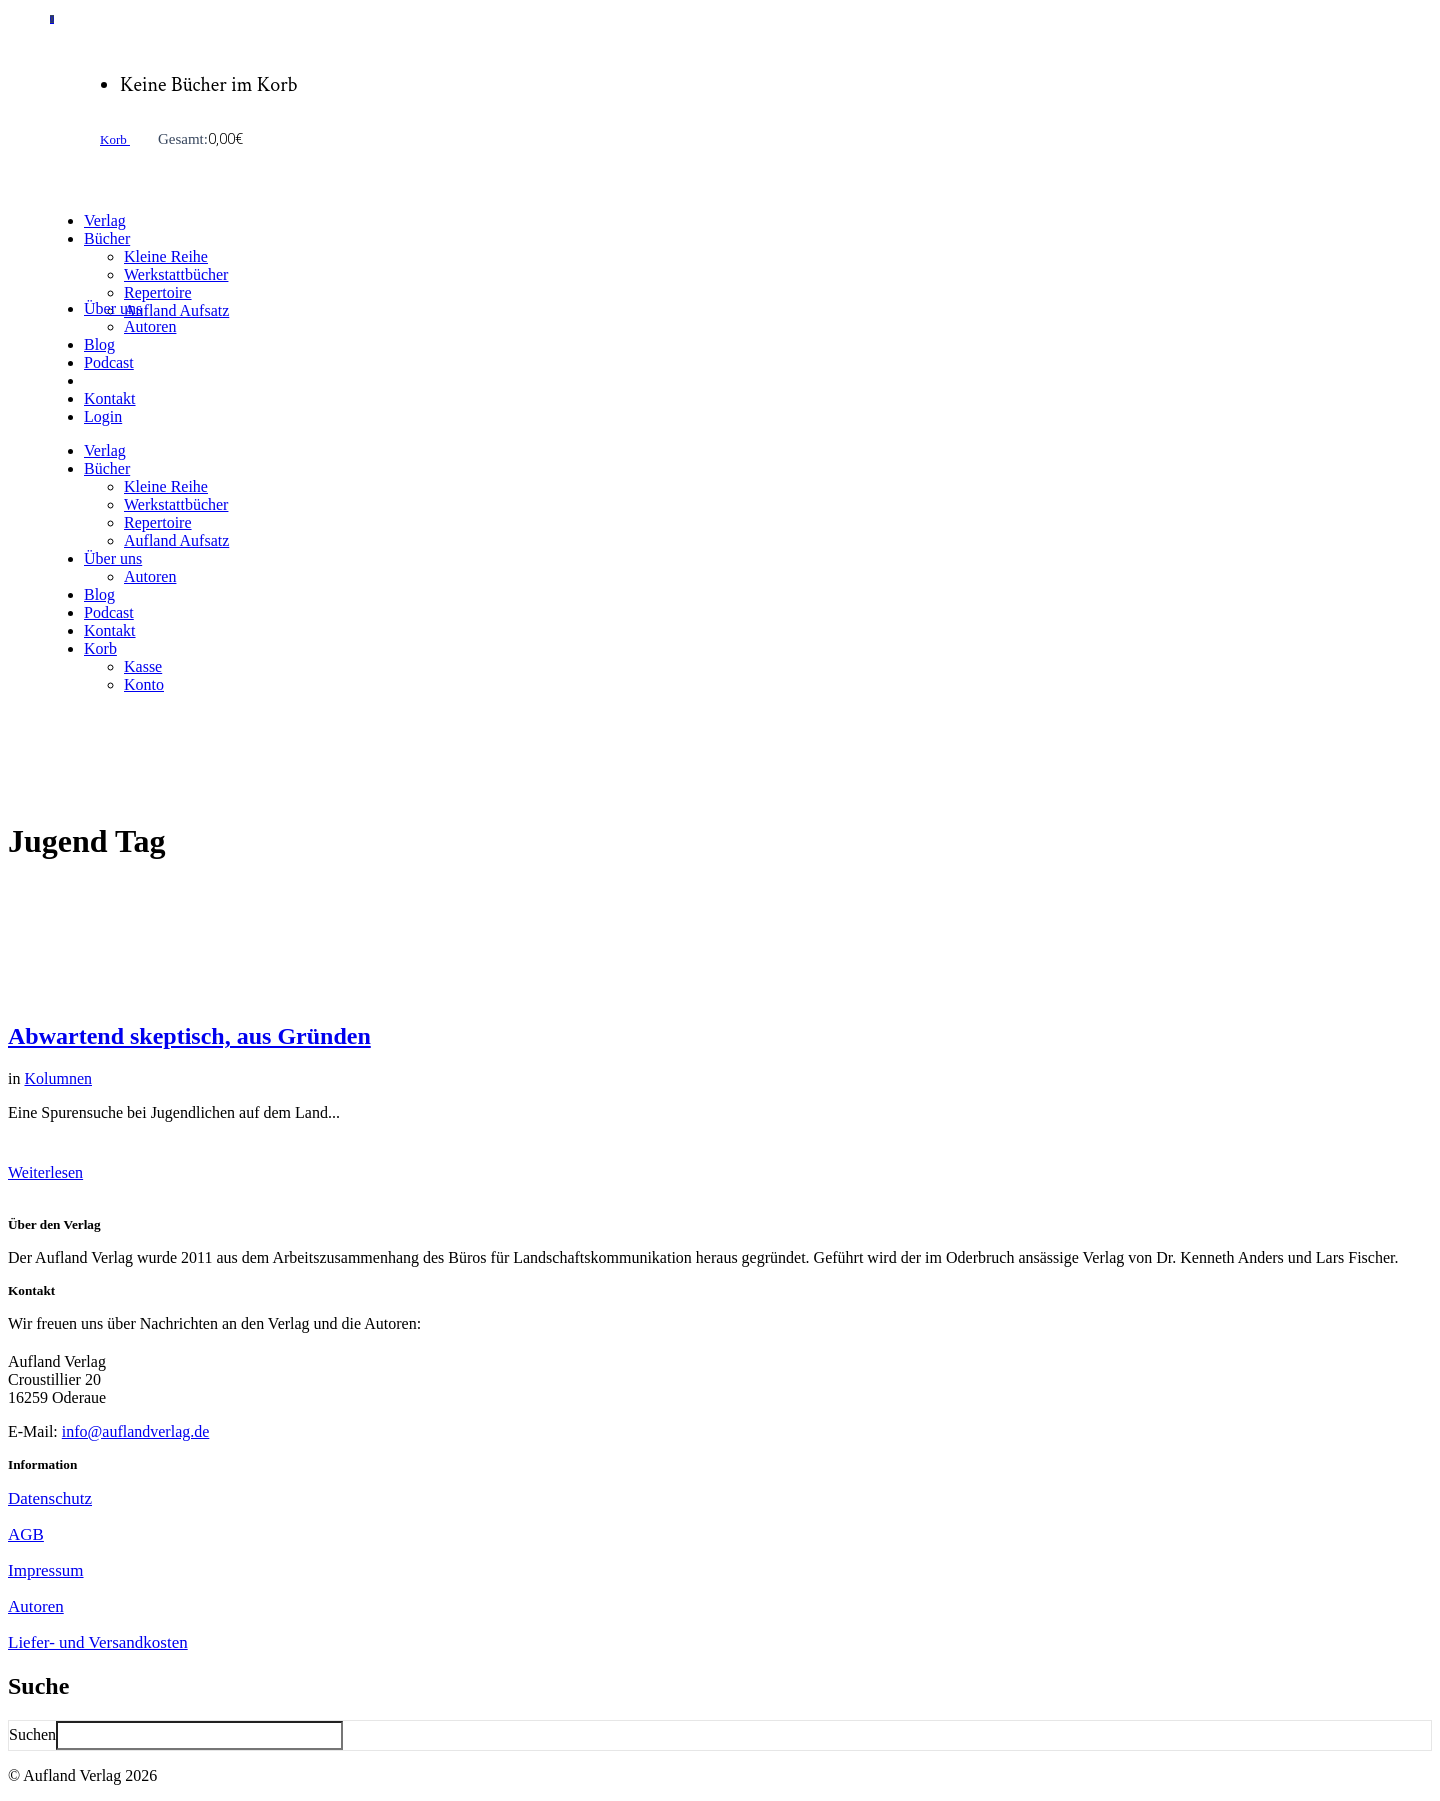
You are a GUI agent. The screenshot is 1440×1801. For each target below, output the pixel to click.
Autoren (36, 1606)
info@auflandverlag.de (136, 1431)
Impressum (46, 1570)
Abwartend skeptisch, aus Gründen (189, 1036)
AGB (26, 1534)
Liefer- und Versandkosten (98, 1642)
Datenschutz (50, 1498)
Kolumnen (58, 1078)
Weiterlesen (45, 1172)
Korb (115, 139)
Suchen (32, 1734)
